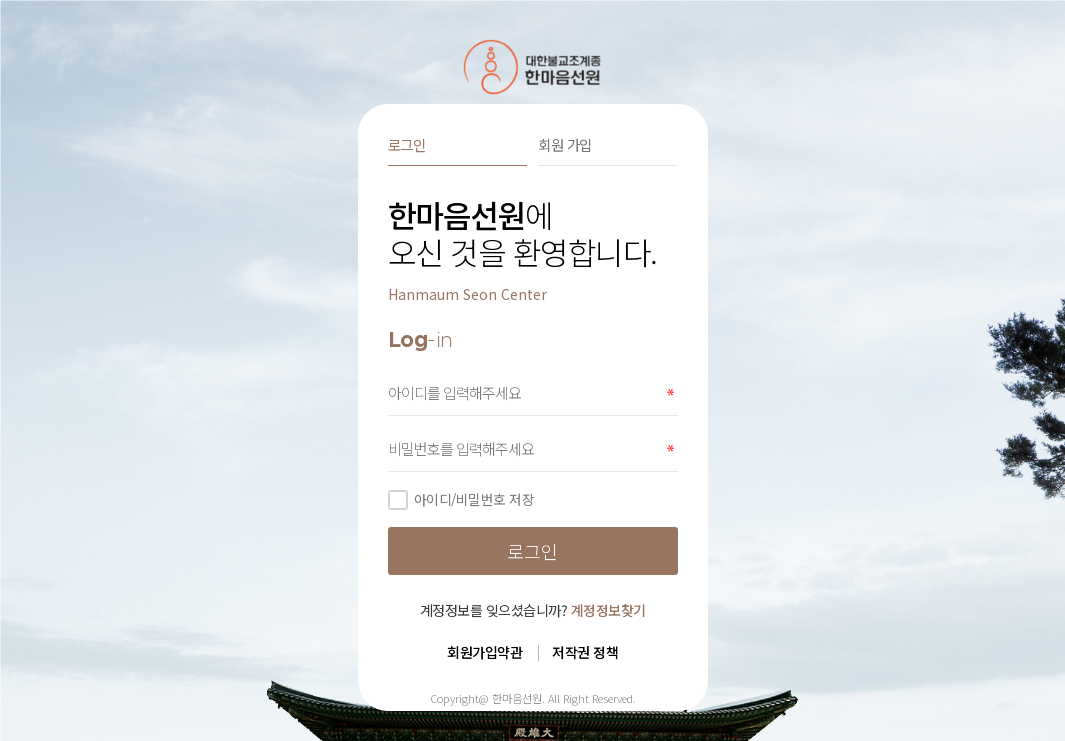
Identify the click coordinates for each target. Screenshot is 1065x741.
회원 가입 (565, 144)
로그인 (407, 144)
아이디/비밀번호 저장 (461, 499)
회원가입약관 (484, 652)
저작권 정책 (585, 652)
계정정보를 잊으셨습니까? (533, 610)
